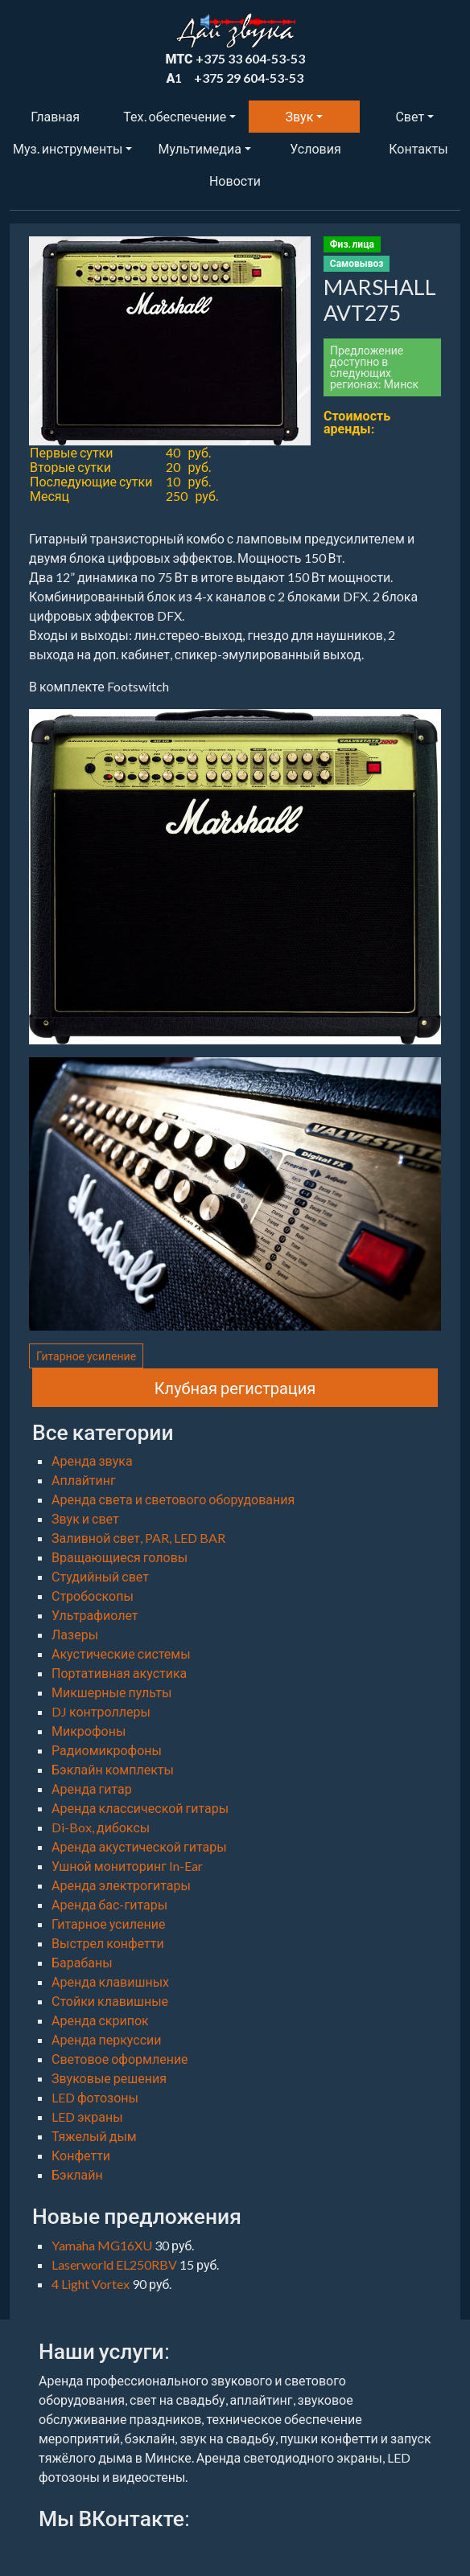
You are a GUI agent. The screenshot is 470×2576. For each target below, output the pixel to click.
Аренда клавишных (110, 1981)
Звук (300, 116)
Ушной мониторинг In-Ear (127, 1865)
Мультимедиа (199, 148)
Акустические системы (121, 1653)
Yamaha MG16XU (103, 2245)
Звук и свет (85, 1518)
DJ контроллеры (101, 1711)
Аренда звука (92, 1460)
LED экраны (87, 2116)
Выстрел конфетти (108, 1942)
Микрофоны (89, 1730)
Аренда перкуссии (107, 2039)
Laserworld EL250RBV (115, 2264)
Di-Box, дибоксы (101, 1827)
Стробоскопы (93, 1595)
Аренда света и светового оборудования (173, 1499)
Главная (55, 116)
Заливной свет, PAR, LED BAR (138, 1537)
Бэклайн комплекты (113, 1769)
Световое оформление (120, 2058)
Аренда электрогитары (121, 1885)
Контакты (418, 148)
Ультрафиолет (95, 1614)
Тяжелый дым (94, 2135)
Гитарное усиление (86, 1356)
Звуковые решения (109, 2078)
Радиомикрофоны (107, 1750)
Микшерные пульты (111, 1692)
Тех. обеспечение (174, 116)
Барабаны (82, 1962)
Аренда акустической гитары (139, 1846)
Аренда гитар (92, 1788)
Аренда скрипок (100, 2020)
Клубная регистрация (235, 1387)
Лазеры (75, 1634)
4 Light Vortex (92, 2283)
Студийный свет (100, 1576)
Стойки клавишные (110, 2000)
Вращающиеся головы (120, 1557)
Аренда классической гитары (140, 1807)
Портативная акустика (119, 1672)
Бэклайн (77, 2174)
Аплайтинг (84, 1479)
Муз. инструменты (67, 148)
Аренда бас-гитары (109, 1904)
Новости (235, 180)
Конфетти (81, 2155)
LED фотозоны (95, 2097)
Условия (315, 148)
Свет (409, 116)
